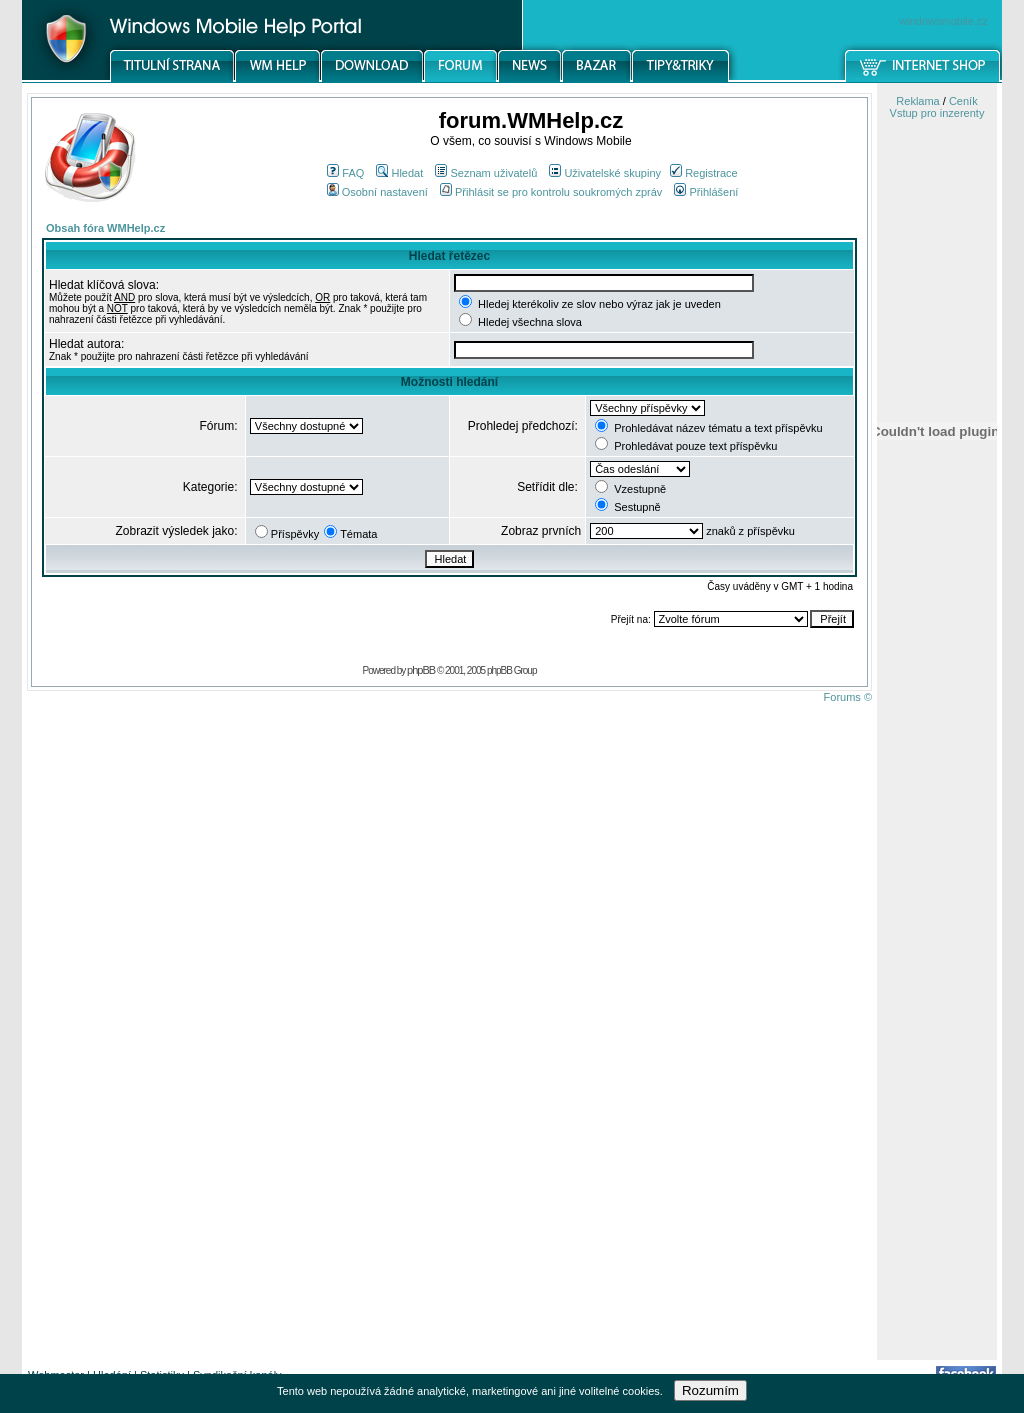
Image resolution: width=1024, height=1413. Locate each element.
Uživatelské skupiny (605, 173)
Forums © (848, 697)
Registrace (704, 173)
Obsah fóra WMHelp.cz (105, 228)
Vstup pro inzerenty (937, 113)
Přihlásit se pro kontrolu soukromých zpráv (551, 192)
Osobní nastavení (377, 192)
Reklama (917, 101)
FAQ (345, 173)
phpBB (421, 670)
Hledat (399, 173)
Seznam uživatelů (486, 173)
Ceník (963, 101)
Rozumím (710, 1390)
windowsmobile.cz (943, 21)
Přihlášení (706, 192)
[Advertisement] (937, 1043)
